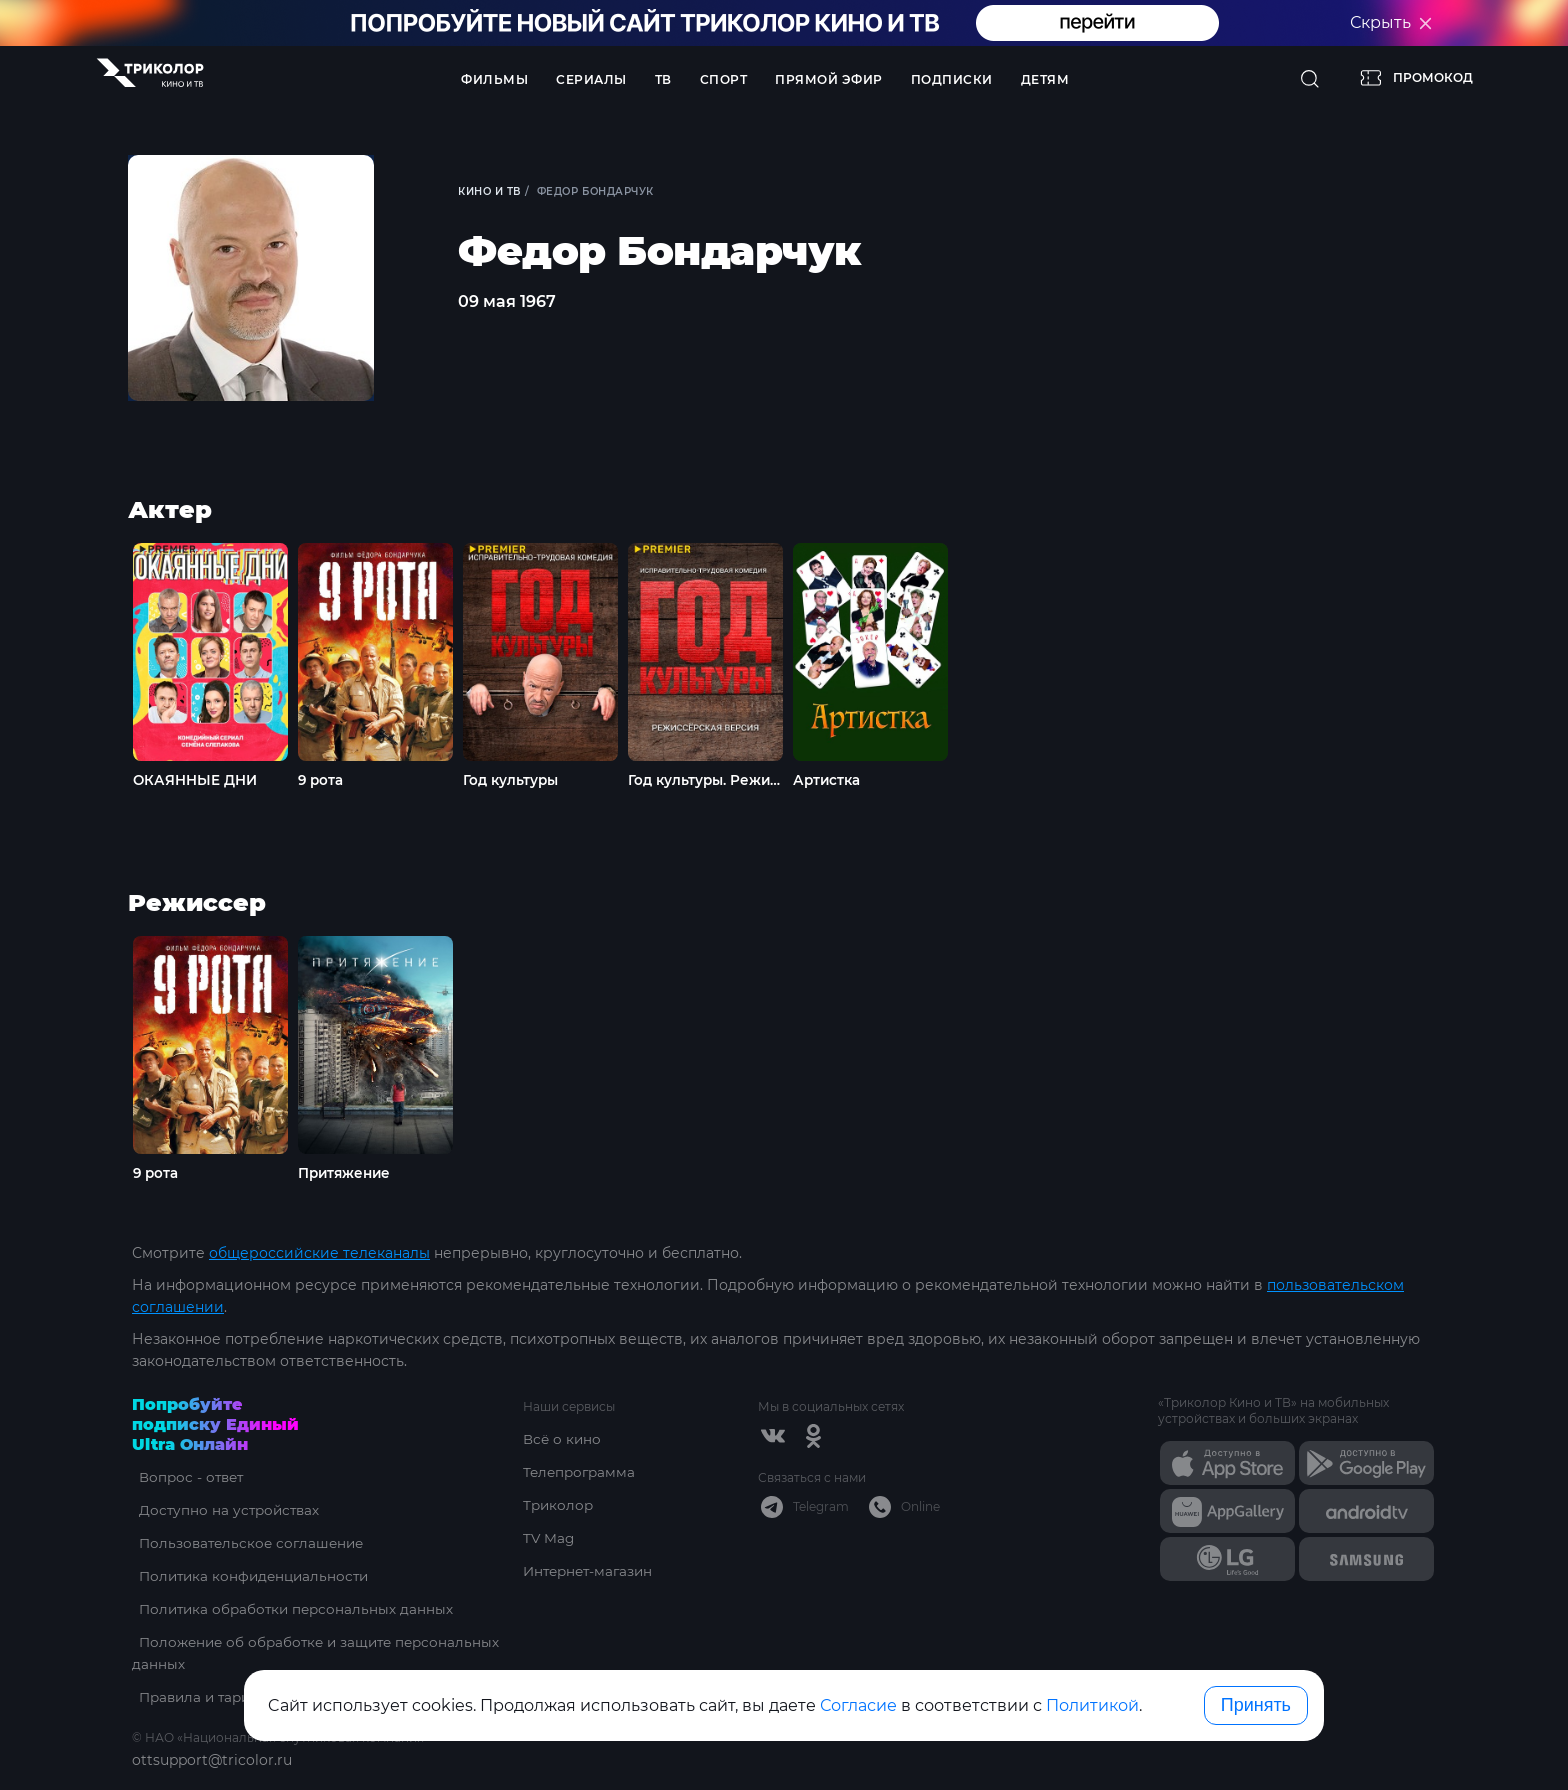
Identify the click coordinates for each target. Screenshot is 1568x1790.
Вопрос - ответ (186, 1477)
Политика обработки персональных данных (293, 1609)
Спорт (724, 79)
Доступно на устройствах (225, 1510)
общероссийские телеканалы (319, 1253)
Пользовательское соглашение (248, 1543)
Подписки (952, 79)
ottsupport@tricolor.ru (212, 1760)
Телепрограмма (581, 1472)
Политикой (1092, 1705)
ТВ (663, 79)
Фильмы (494, 79)
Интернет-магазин (591, 1571)
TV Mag (549, 1538)
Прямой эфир (829, 79)
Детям (1045, 79)
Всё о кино (563, 1439)
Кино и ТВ (491, 191)
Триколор (559, 1505)
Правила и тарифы (202, 1697)
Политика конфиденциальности (251, 1576)
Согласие (858, 1705)
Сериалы (591, 79)
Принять (1256, 1705)
